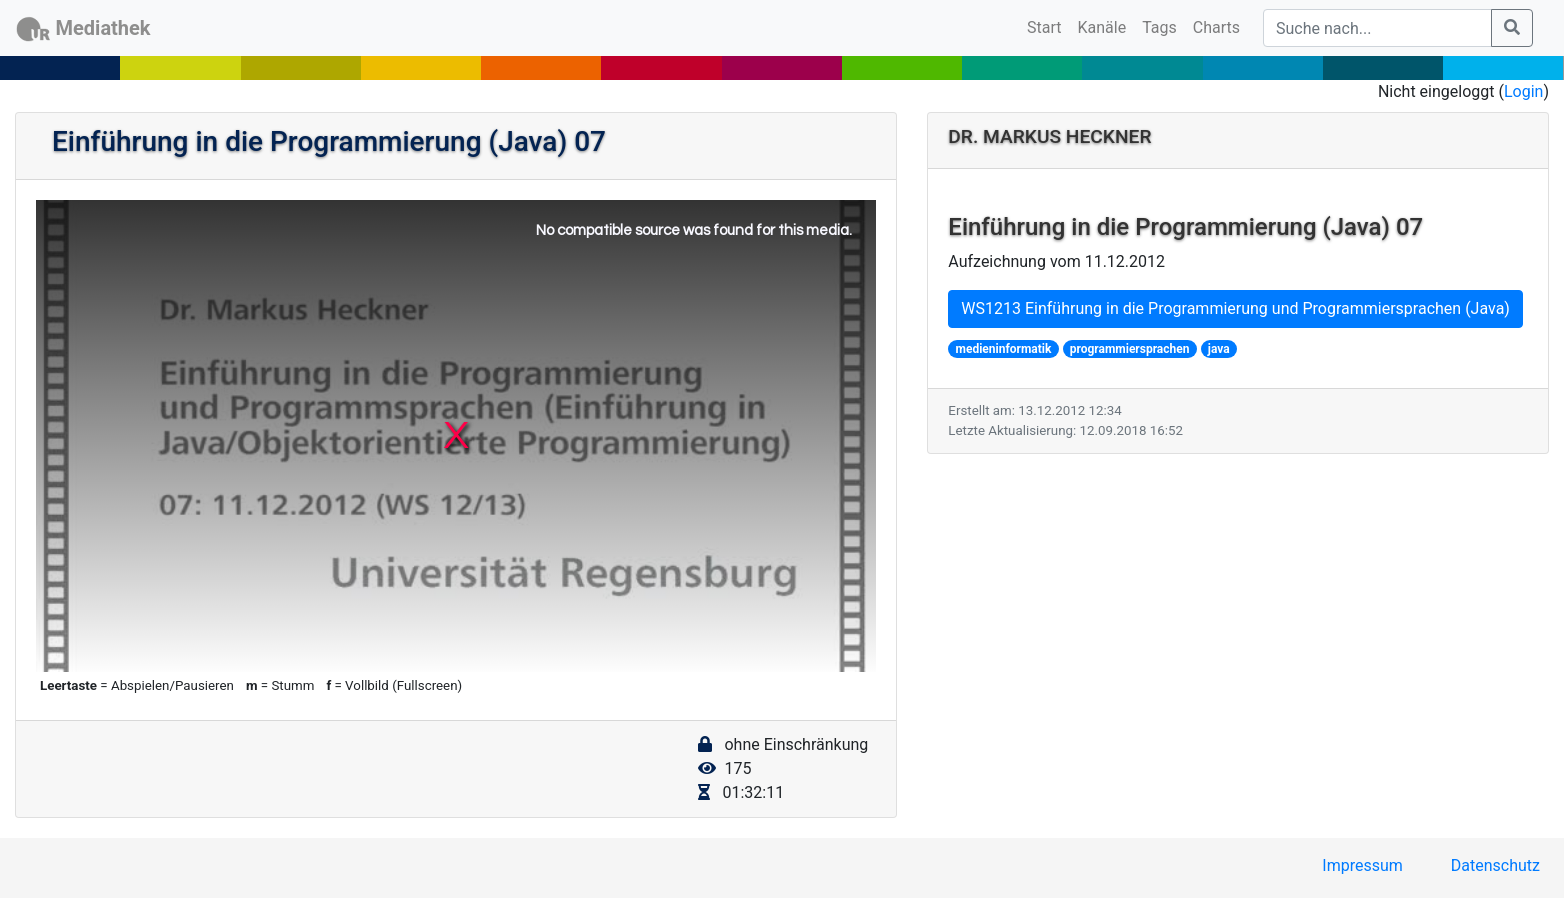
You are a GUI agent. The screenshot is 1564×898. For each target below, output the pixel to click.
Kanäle (1102, 27)
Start (1048, 26)
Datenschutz (1495, 865)
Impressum (1362, 865)
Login (1523, 91)
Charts (1216, 27)
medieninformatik (1004, 349)
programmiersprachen (1130, 349)
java (1219, 349)
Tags (1159, 27)
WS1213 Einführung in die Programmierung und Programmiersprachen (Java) (1235, 308)
